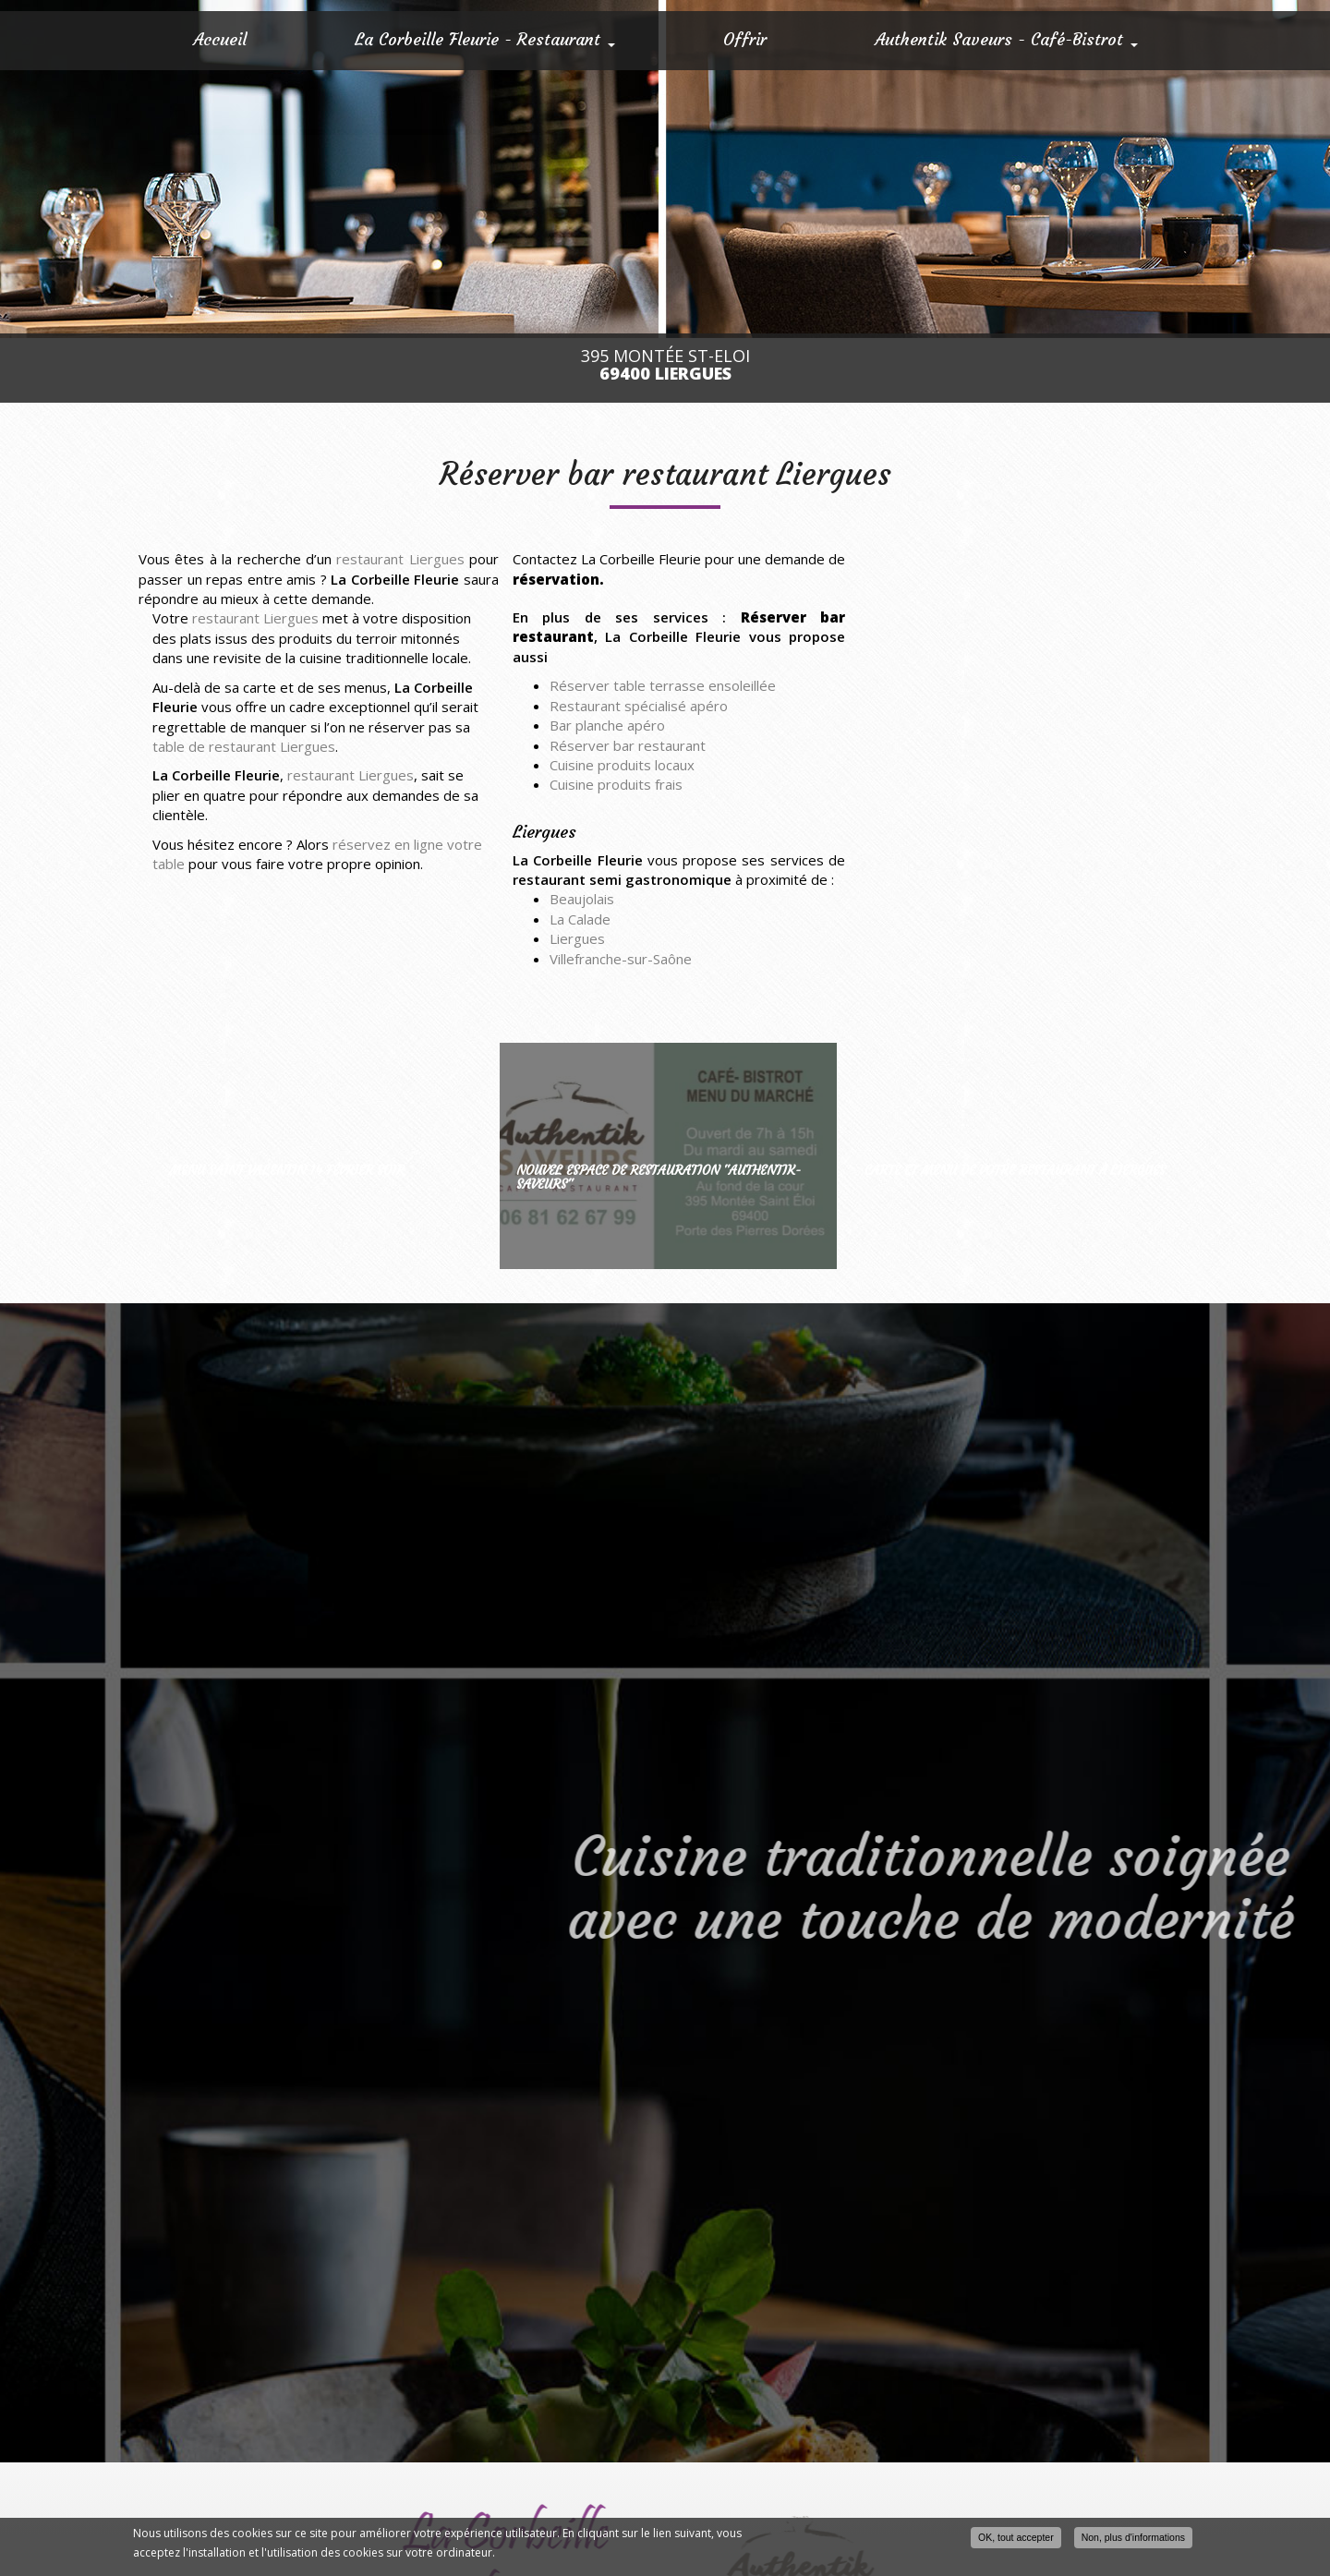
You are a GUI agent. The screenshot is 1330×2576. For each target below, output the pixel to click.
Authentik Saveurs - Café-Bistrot (1006, 39)
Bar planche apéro (607, 725)
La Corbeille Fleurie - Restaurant (485, 39)
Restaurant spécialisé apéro (639, 705)
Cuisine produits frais (616, 784)
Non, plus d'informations (1133, 2537)
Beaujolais (582, 898)
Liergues (577, 938)
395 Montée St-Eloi (665, 364)
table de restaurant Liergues (243, 746)
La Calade (580, 919)
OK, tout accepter (1016, 2537)
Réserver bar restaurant (628, 745)
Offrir (745, 39)
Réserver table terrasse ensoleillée (663, 685)
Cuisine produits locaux (622, 765)
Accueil (220, 39)
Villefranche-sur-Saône (621, 958)
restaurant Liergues (400, 559)
